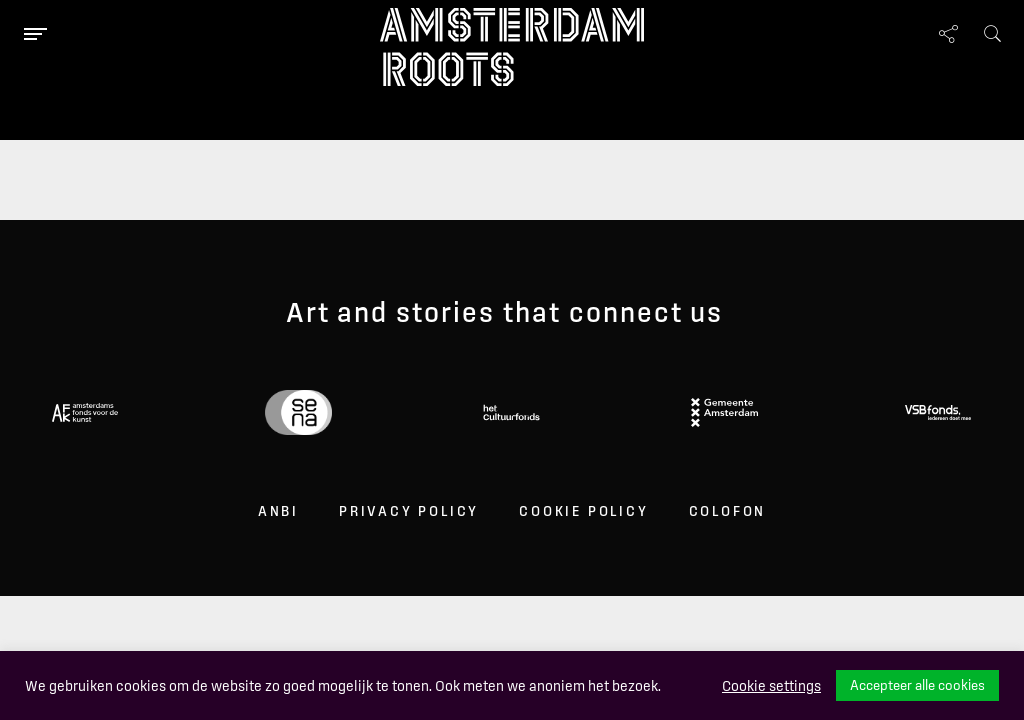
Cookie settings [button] (771, 686)
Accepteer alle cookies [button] (917, 685)
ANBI (278, 511)
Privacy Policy (409, 511)
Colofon (728, 511)
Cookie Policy (583, 511)
